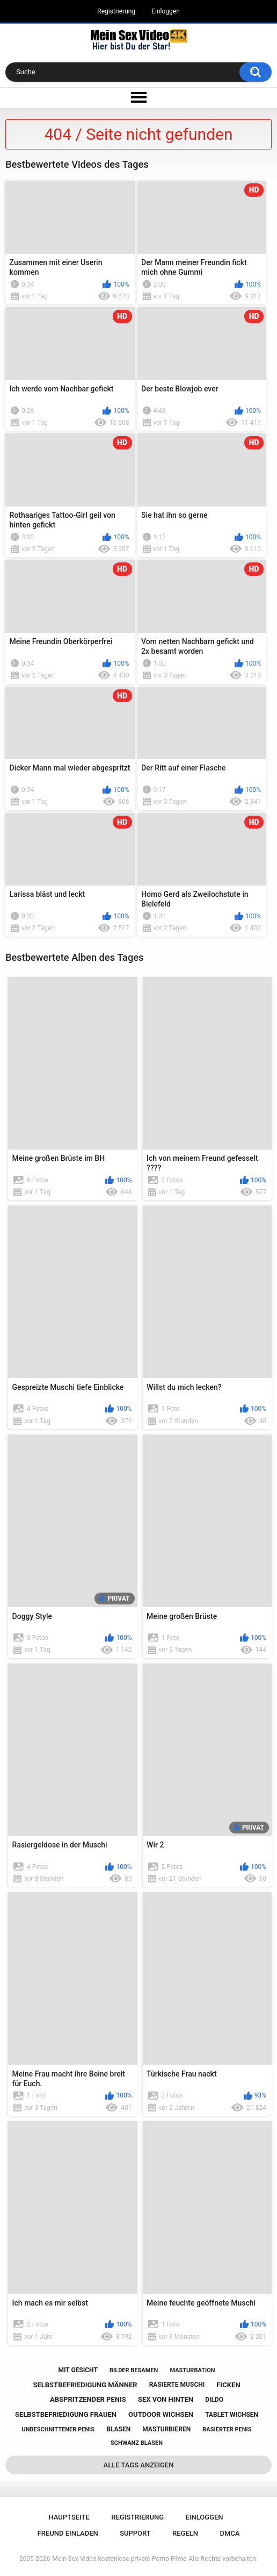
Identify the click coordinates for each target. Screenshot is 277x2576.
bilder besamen (134, 2370)
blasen (118, 2429)
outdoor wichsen (160, 2414)
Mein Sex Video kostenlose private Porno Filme (119, 2559)
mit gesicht (77, 2370)
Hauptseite (68, 2517)
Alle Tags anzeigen (139, 2465)
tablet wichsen (231, 2414)
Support (135, 2533)
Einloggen (165, 11)
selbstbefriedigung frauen (65, 2414)
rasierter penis (226, 2429)
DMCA (229, 2533)
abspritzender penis (88, 2399)
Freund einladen (68, 2533)
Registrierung (116, 11)
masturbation (192, 2370)
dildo (214, 2399)
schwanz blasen (137, 2442)
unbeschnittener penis (58, 2429)
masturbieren (166, 2429)
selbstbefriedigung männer (85, 2385)
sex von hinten (165, 2399)
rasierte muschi (177, 2384)
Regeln (185, 2533)
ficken (228, 2385)
